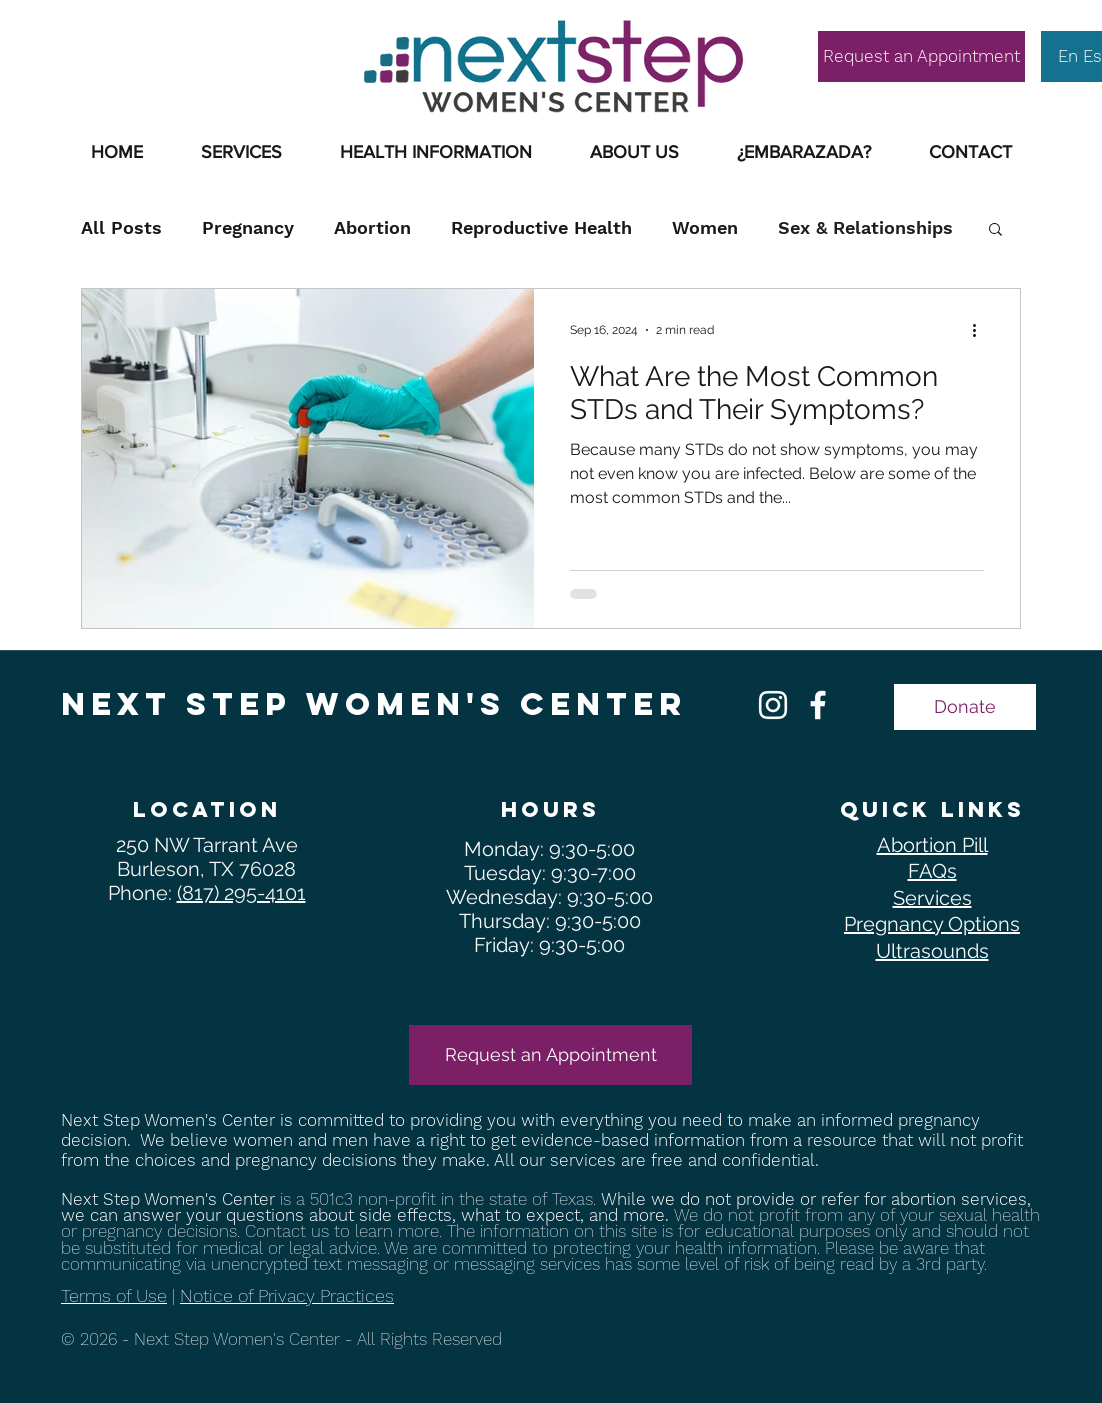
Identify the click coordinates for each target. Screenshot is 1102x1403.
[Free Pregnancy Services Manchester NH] (773, 705)
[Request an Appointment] (921, 56)
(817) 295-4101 (241, 893)
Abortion (372, 227)
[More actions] (981, 330)
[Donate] (965, 707)
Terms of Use (114, 1295)
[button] (436, 152)
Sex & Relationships (865, 227)
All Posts (121, 227)
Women (705, 227)
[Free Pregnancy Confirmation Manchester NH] (818, 705)
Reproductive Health (541, 227)
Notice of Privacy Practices (287, 1295)
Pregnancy (248, 227)
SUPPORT (167, 27)
